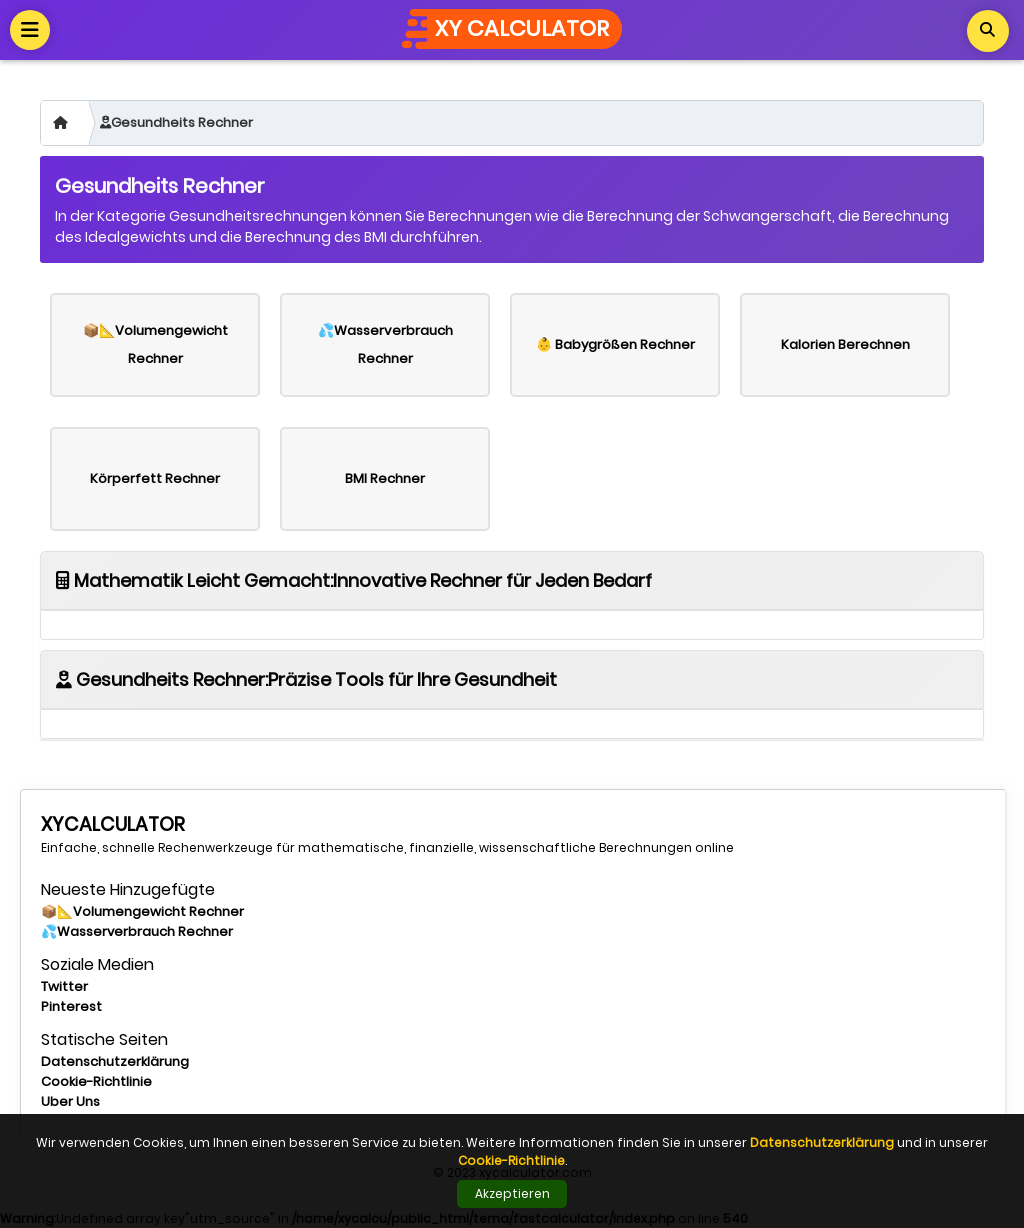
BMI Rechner (385, 478)
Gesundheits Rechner (176, 122)
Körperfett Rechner (155, 478)
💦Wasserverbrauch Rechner (385, 344)
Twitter (64, 986)
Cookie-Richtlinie (96, 1081)
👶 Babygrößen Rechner (615, 344)
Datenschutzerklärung (115, 1061)
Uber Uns (70, 1101)
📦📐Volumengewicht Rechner (155, 344)
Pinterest (71, 1006)
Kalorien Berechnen (845, 344)
